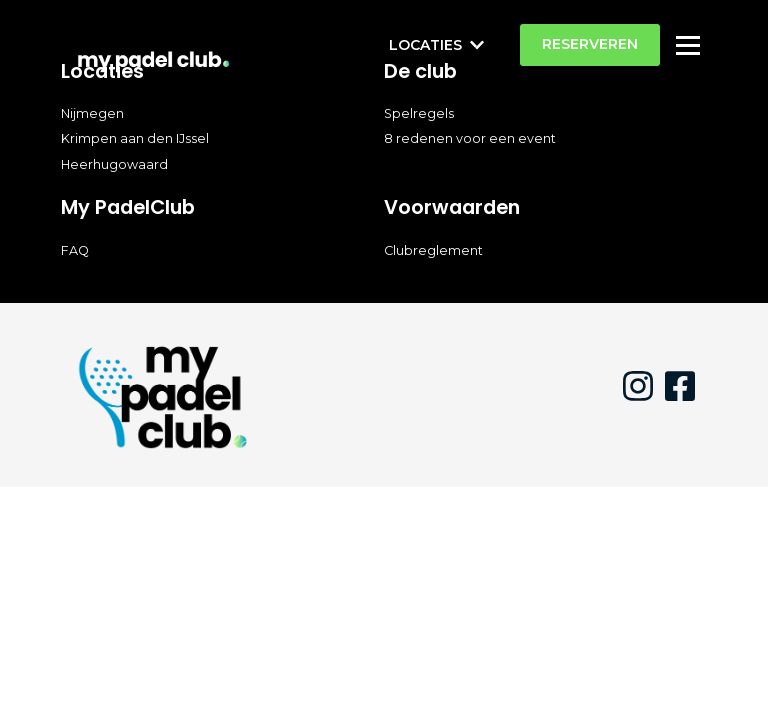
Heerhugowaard (114, 164)
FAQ (75, 250)
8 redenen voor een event (470, 138)
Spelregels (419, 113)
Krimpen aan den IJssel (135, 138)
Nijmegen (92, 113)
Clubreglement (433, 250)
